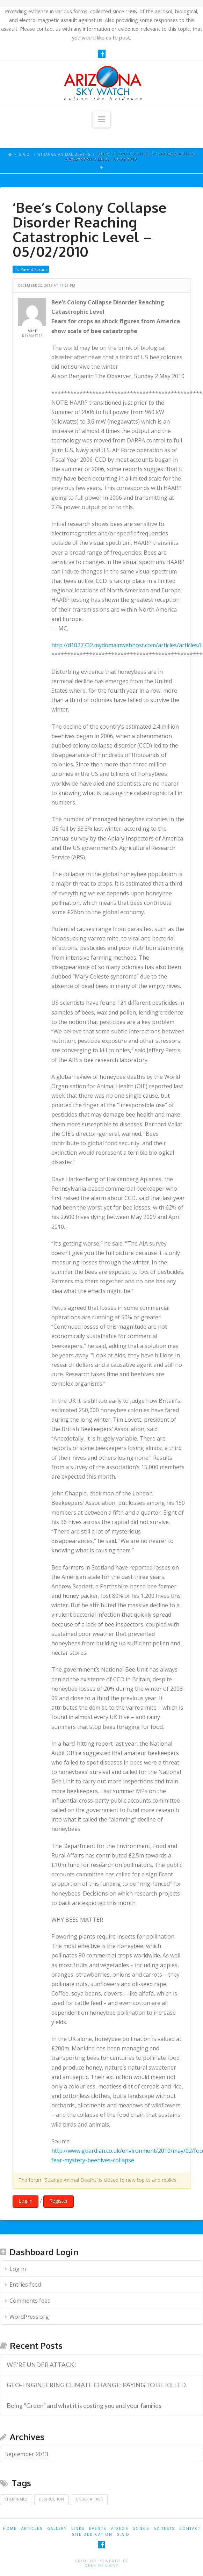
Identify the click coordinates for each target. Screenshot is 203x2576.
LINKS (78, 2528)
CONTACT (190, 2528)
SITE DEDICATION (92, 2534)
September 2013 (26, 2454)
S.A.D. (25, 154)
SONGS (141, 2528)
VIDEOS (119, 2528)
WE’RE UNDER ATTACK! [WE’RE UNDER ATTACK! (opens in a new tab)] (41, 2364)
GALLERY (57, 2528)
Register (58, 2201)
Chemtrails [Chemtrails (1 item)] (16, 2499)
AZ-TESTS (164, 2528)
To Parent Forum (31, 269)
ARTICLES (32, 2528)
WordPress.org (29, 2317)
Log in (25, 2201)
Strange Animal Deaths (64, 154)
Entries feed (25, 2284)
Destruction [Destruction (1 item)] (51, 2499)
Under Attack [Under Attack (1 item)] (89, 2499)
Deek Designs (102, 2565)
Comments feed (30, 2300)
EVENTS (97, 2528)
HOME (10, 2528)
